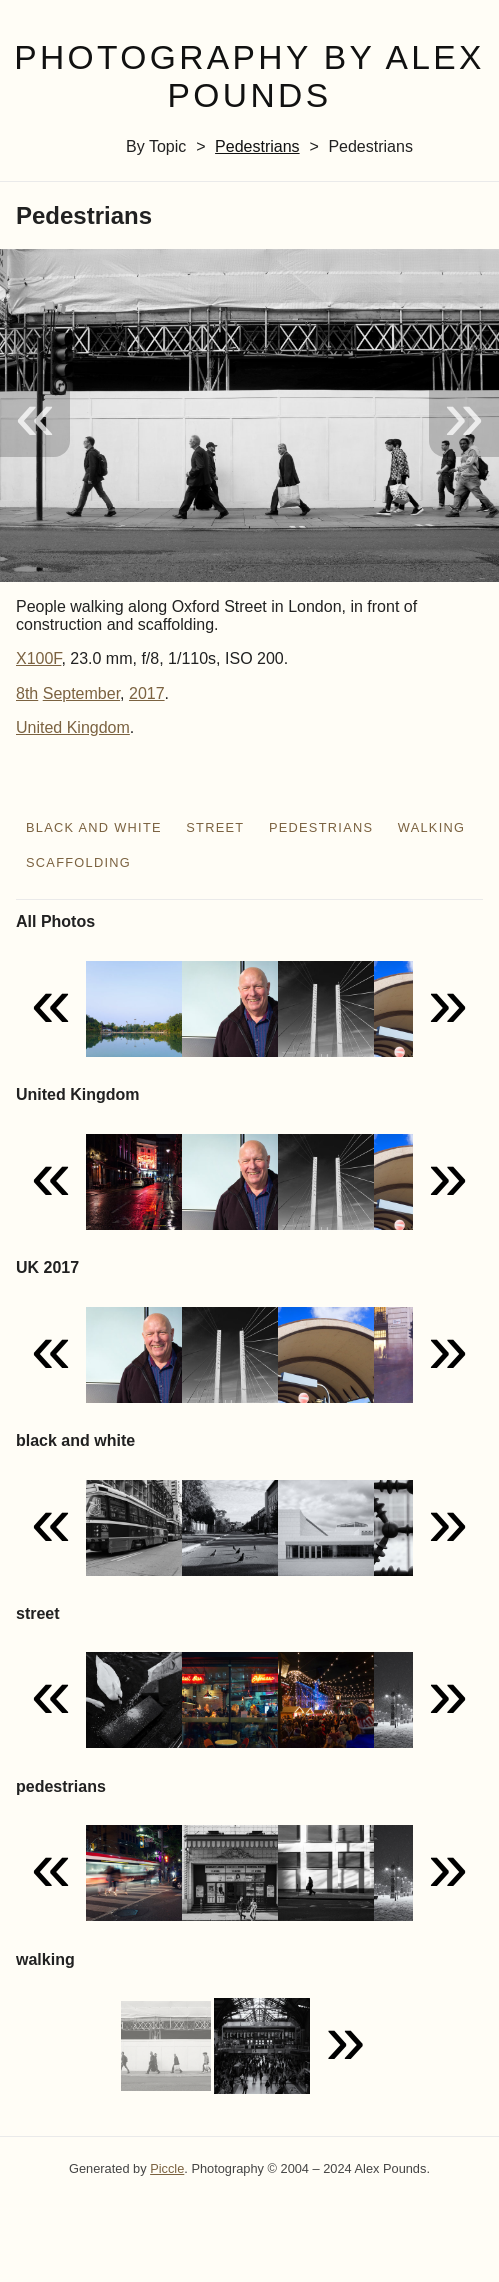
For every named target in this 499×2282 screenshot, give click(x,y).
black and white (94, 827)
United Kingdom (73, 727)
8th (27, 693)
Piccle (167, 2168)
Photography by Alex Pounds (249, 77)
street (215, 827)
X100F (38, 658)
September (81, 693)
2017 (147, 693)
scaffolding (78, 862)
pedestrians (257, 146)
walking (432, 827)
